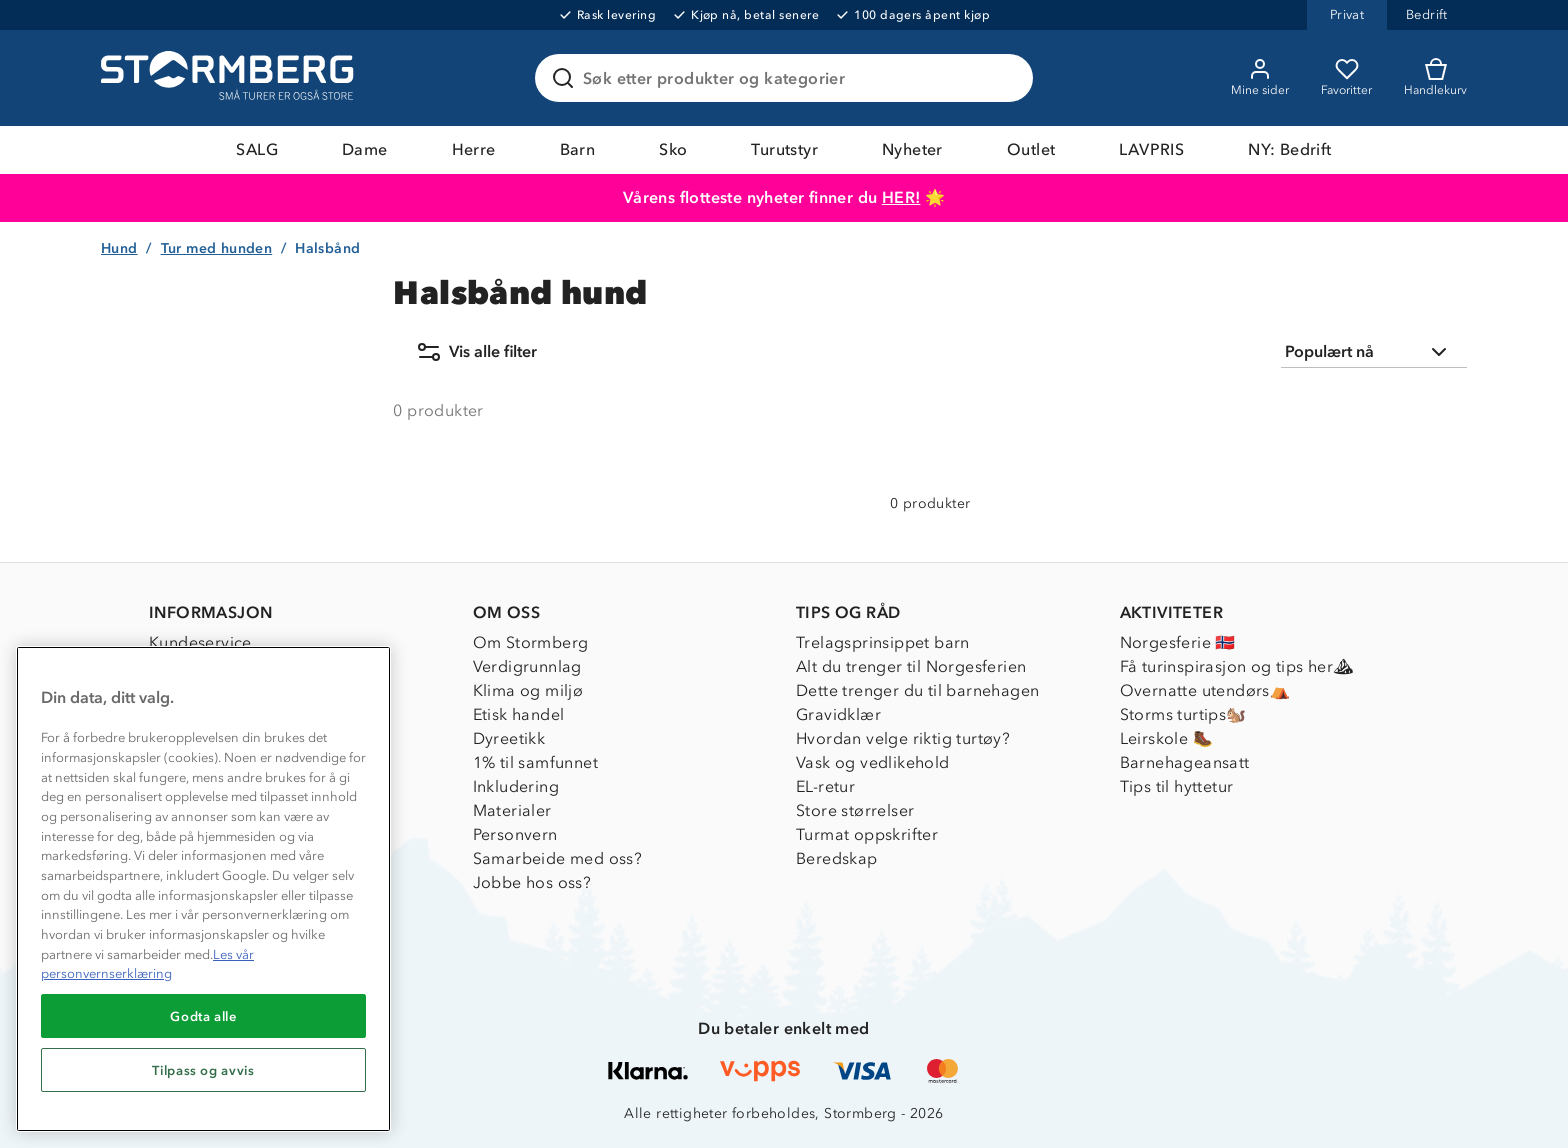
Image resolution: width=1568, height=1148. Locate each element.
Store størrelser (855, 810)
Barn (578, 149)
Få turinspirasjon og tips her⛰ (1237, 666)
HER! (901, 197)
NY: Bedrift (1289, 149)
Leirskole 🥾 (1166, 738)
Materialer (512, 810)
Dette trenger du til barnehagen (917, 690)
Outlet (1031, 149)
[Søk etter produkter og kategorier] (788, 78)
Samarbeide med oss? (558, 858)
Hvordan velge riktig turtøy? (903, 738)
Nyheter (912, 149)
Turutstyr (784, 149)
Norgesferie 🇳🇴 (1178, 642)
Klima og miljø (528, 690)
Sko (673, 149)
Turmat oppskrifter (867, 834)
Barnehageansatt (1185, 762)
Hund (119, 248)
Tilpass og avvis (203, 1070)
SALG (257, 149)
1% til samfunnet (535, 762)
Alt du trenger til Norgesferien (911, 666)
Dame (365, 149)
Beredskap (837, 858)
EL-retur (825, 786)
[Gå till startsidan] (230, 78)
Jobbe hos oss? (532, 882)
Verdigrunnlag (527, 666)
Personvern (515, 834)
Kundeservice (200, 642)
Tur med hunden (217, 248)
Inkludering (516, 786)
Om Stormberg (531, 642)
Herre (474, 149)
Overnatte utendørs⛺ (1205, 690)
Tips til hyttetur (1177, 786)
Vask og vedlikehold (873, 762)
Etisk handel (519, 714)
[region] (203, 889)
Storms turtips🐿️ (1183, 714)
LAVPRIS (1151, 149)
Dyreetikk (509, 738)
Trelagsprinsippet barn (883, 642)
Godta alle (203, 1016)
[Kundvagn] (1435, 78)
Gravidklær (838, 714)
